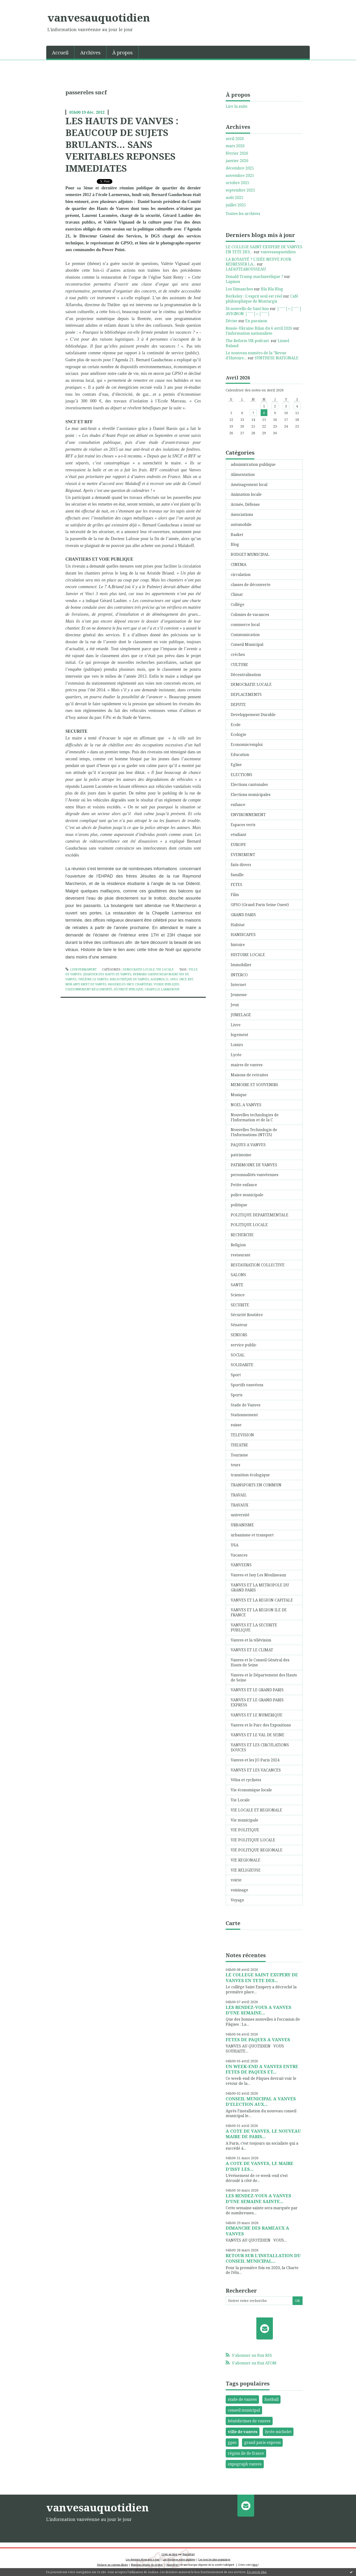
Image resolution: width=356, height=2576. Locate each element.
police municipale (247, 1194)
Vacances (239, 1555)
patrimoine (241, 1154)
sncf (182, 979)
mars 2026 (235, 145)
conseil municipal (244, 2410)
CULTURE (239, 664)
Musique (239, 1094)
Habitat (238, 924)
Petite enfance (244, 1184)
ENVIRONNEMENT (248, 814)
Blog (235, 544)
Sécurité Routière (247, 1314)
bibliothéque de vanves (129, 979)
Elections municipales (250, 794)
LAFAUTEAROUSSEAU (246, 269)
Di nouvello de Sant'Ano (247, 308)
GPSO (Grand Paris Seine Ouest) (260, 904)
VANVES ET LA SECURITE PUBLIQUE (254, 1627)
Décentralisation (246, 674)
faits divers (241, 864)
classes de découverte (250, 584)
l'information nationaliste (249, 333)
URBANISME (242, 1525)
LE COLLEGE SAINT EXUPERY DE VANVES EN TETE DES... (262, 1977)
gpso (174, 979)
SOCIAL (238, 1355)
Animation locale (246, 494)
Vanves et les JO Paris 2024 (255, 1760)
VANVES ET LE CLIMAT (252, 1649)
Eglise (236, 764)
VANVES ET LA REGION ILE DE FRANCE (259, 1612)
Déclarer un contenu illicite (112, 2564)
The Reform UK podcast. (248, 340)
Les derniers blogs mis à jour (143, 2559)
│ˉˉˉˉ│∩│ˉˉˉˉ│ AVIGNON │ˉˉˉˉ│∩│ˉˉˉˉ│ (264, 311)
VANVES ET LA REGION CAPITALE (262, 1600)
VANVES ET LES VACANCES (256, 1770)
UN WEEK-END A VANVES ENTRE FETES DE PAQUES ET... (262, 2069)
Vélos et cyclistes (246, 1779)
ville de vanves (242, 2431)
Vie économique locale (251, 1789)
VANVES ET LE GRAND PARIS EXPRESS (257, 1702)
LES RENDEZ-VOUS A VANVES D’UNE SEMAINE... (258, 2010)
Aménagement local (249, 484)
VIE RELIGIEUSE (246, 1870)
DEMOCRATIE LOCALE (139, 969)
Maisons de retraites (249, 1074)
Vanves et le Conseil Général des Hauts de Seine (260, 1662)
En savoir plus (257, 2572)
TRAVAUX (239, 1505)
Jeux (235, 1004)
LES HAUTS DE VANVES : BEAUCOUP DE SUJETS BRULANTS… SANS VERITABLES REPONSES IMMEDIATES (121, 144)
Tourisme (239, 1455)
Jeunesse (239, 994)
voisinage (239, 1890)
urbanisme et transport (252, 1535)
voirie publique (166, 984)
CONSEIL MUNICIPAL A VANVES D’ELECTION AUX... (261, 2101)
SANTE (237, 1284)
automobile (241, 524)
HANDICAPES (243, 934)
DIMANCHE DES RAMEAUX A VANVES (257, 2230)
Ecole (236, 724)
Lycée (236, 1054)
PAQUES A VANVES (248, 1144)
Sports (236, 1395)
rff (190, 979)
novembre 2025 (240, 175)
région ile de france (246, 2453)
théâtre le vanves (93, 979)
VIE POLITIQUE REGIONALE (256, 1850)
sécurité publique (128, 989)
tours (235, 1464)
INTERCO (239, 974)
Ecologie (238, 734)
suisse (236, 1424)
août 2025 (234, 197)
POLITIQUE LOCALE (249, 1224)
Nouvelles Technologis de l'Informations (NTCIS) (254, 1132)
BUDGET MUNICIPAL (250, 554)
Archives (90, 52)
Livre (236, 1024)
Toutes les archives (243, 213)
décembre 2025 (240, 168)
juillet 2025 (236, 205)
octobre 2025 (237, 182)
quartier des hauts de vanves (107, 974)
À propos (122, 52)
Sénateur (239, 1324)
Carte (233, 1923)
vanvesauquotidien (98, 17)
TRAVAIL (239, 1495)
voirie (236, 1880)
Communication (245, 634)
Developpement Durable (253, 714)
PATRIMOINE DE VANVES (254, 1164)
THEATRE (239, 1445)
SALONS (238, 1274)
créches (238, 654)
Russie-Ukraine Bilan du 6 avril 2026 (259, 328)
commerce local (245, 624)
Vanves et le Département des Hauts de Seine (264, 1677)
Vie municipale (244, 1820)
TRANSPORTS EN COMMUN (256, 1485)
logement (239, 1034)
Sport (236, 1374)
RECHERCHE (242, 1234)
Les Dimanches (239, 289)
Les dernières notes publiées (179, 2559)
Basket (237, 534)
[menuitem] (60, 52)
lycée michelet (278, 2431)
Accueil (60, 52)
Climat (237, 594)
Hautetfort (189, 2554)
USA (234, 1545)
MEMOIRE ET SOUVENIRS (254, 1084)
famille (237, 874)
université (240, 1514)
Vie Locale (165, 969)
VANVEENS (241, 1564)
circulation (241, 574)
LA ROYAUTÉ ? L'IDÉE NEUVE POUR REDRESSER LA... (258, 262)
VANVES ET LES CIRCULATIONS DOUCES (260, 1747)
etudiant (238, 834)
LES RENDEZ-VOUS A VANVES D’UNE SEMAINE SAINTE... (258, 2198)
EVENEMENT (243, 854)
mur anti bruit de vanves (85, 984)
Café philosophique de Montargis (262, 298)
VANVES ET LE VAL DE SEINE (257, 1734)
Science (238, 1294)
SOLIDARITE (242, 1364)
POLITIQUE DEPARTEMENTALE (259, 1215)
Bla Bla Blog (272, 289)
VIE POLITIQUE (245, 1829)
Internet (238, 984)
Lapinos (233, 281)
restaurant (240, 1254)
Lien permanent (81, 969)
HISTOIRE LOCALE (248, 954)
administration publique (253, 464)
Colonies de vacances (250, 614)
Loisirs (237, 1044)
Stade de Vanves (245, 1405)
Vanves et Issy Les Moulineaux (258, 1575)
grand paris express (262, 2442)
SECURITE (240, 1305)
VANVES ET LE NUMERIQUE (256, 1715)
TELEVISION (242, 1434)
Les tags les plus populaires (214, 2559)
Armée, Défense (245, 504)
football (271, 2399)
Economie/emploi (247, 744)
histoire (238, 944)
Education (240, 754)
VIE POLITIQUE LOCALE (253, 1840)
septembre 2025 (240, 190)
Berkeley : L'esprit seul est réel (254, 296)
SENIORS (239, 1334)
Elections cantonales (249, 784)
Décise (231, 320)
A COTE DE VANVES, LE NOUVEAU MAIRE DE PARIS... (263, 2133)
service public (243, 1344)
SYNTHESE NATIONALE (277, 358)
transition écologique (250, 1474)
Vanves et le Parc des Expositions (261, 1725)
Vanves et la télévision (251, 1640)
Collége (237, 604)
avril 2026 (235, 138)
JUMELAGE (241, 1014)
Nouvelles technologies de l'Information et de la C (255, 1117)
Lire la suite (236, 106)
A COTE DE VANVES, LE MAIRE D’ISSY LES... (259, 2166)
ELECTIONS (241, 774)
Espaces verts (243, 824)
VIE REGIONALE (245, 1860)
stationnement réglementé (88, 989)
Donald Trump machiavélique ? (254, 276)
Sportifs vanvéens (247, 1384)
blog (255, 2564)
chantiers (143, 984)
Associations (242, 514)
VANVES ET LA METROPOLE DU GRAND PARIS (260, 1587)
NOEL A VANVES (246, 1104)
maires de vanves (247, 1064)
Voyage (237, 1900)
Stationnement (244, 1414)
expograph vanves (245, 2464)
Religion (238, 1244)
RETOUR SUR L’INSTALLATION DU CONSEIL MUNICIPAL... (263, 2258)
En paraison (256, 320)
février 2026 (237, 153)
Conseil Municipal (247, 644)
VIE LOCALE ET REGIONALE (256, 1810)
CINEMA (238, 564)
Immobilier (241, 964)
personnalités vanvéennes (254, 1174)
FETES (236, 884)
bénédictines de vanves (249, 2421)
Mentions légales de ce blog (147, 2564)
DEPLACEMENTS (246, 694)
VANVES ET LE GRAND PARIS (257, 1689)
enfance (238, 804)
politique (239, 1204)
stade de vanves (242, 2399)
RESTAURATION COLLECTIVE (258, 1265)
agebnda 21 (159, 979)
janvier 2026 (237, 160)
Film (235, 894)
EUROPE (238, 844)
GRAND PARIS (243, 914)
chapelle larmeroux (162, 989)
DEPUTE (238, 704)
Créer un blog (169, 2554)
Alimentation (243, 474)
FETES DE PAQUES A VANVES (258, 2039)
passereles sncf (121, 984)
